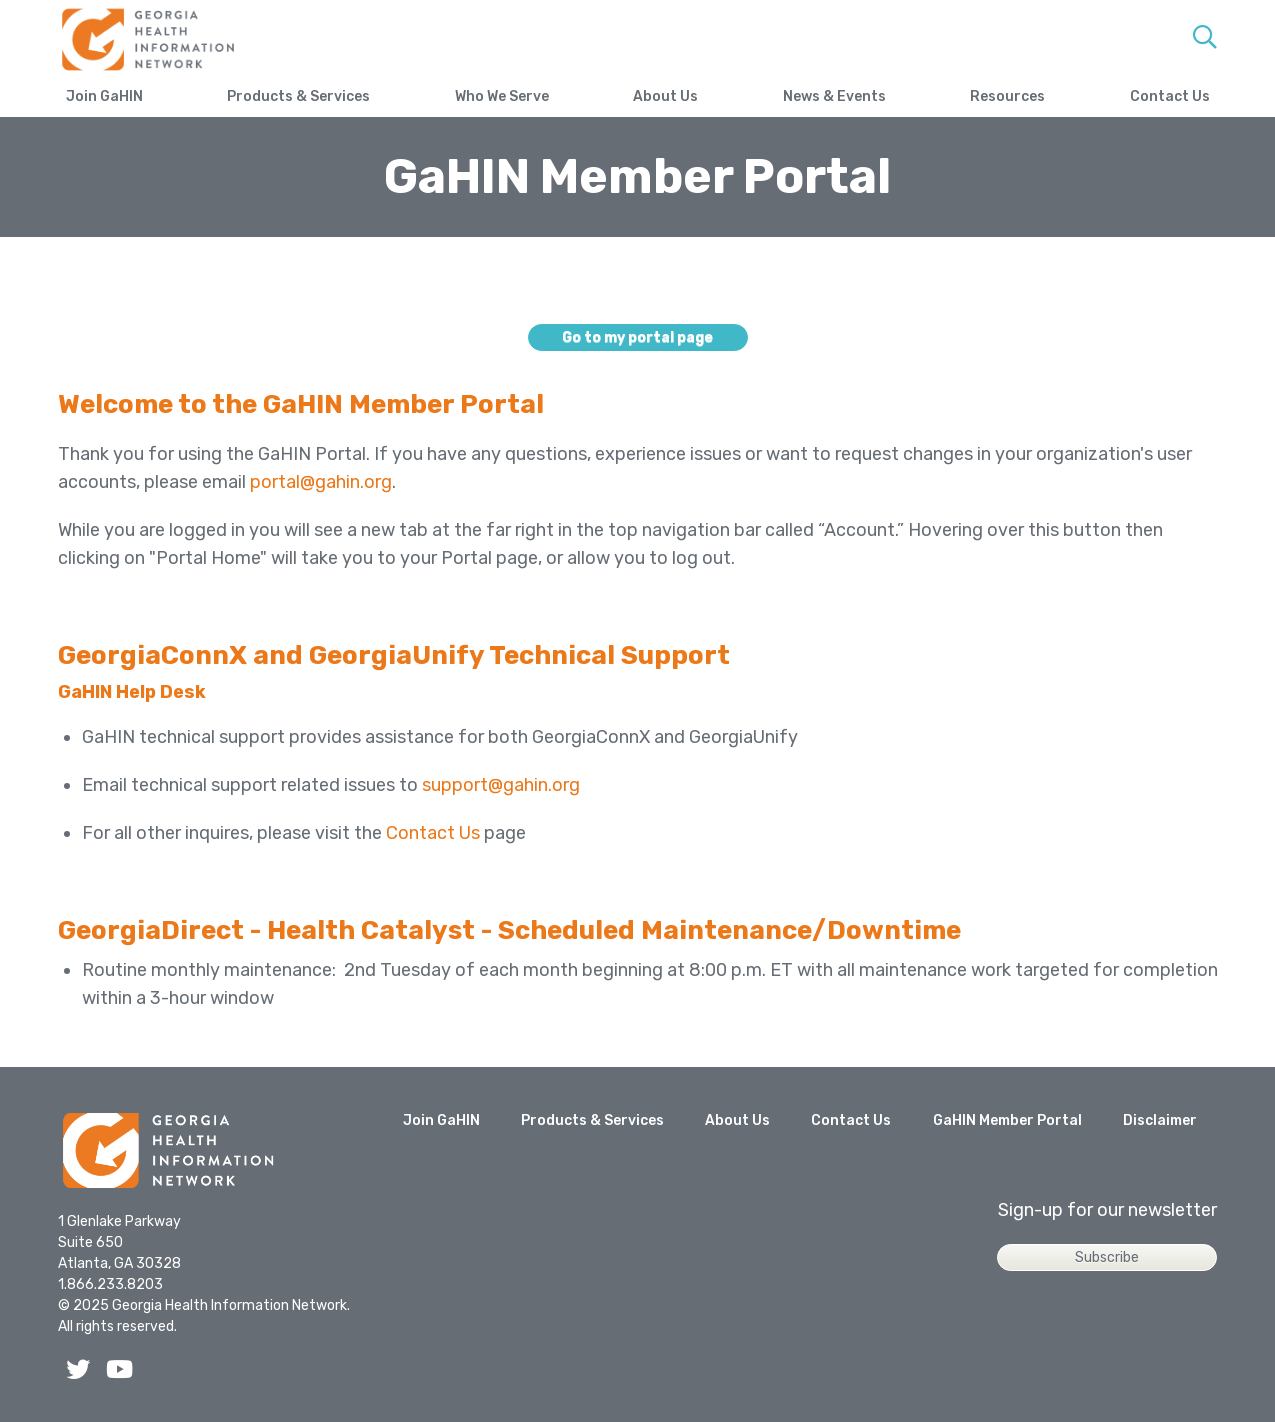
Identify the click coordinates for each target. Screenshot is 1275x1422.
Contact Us (1170, 96)
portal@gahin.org (321, 482)
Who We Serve (502, 96)
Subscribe (1107, 1257)
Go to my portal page (637, 337)
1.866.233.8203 (110, 1284)
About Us (665, 96)
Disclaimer (1160, 1120)
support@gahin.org (501, 785)
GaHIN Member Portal (1007, 1120)
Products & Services (298, 96)
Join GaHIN (104, 96)
